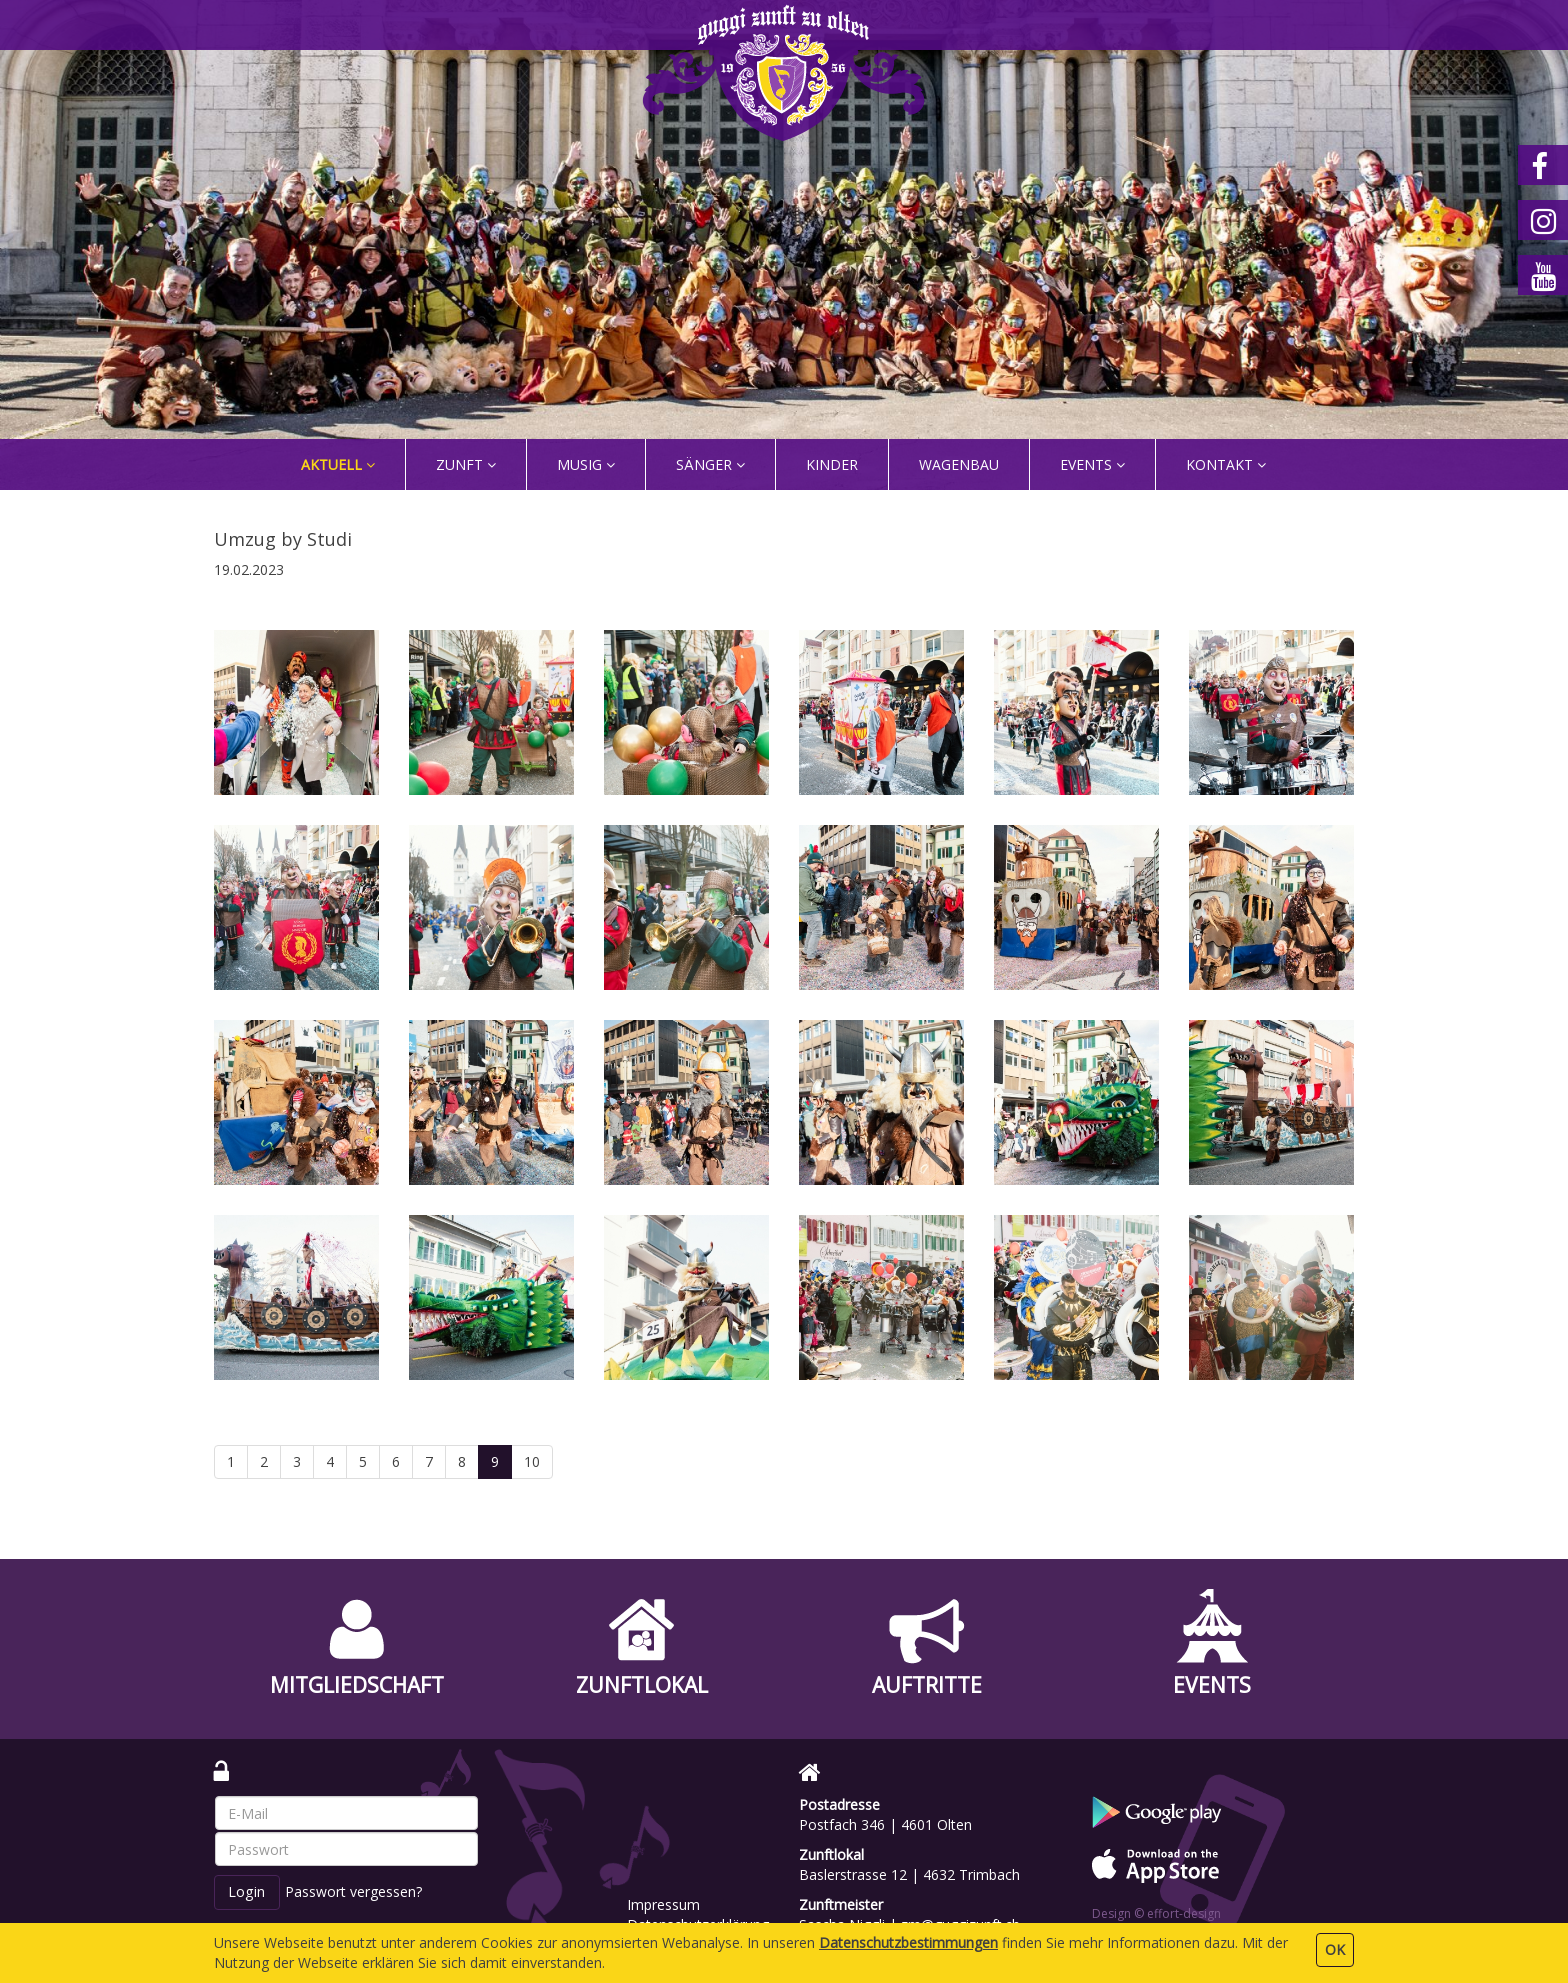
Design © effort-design (1156, 1913)
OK (1335, 1949)
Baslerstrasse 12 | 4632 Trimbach (909, 1874)
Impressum (663, 1904)
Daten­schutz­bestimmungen (908, 1942)
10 (532, 1461)
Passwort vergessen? (353, 1891)
